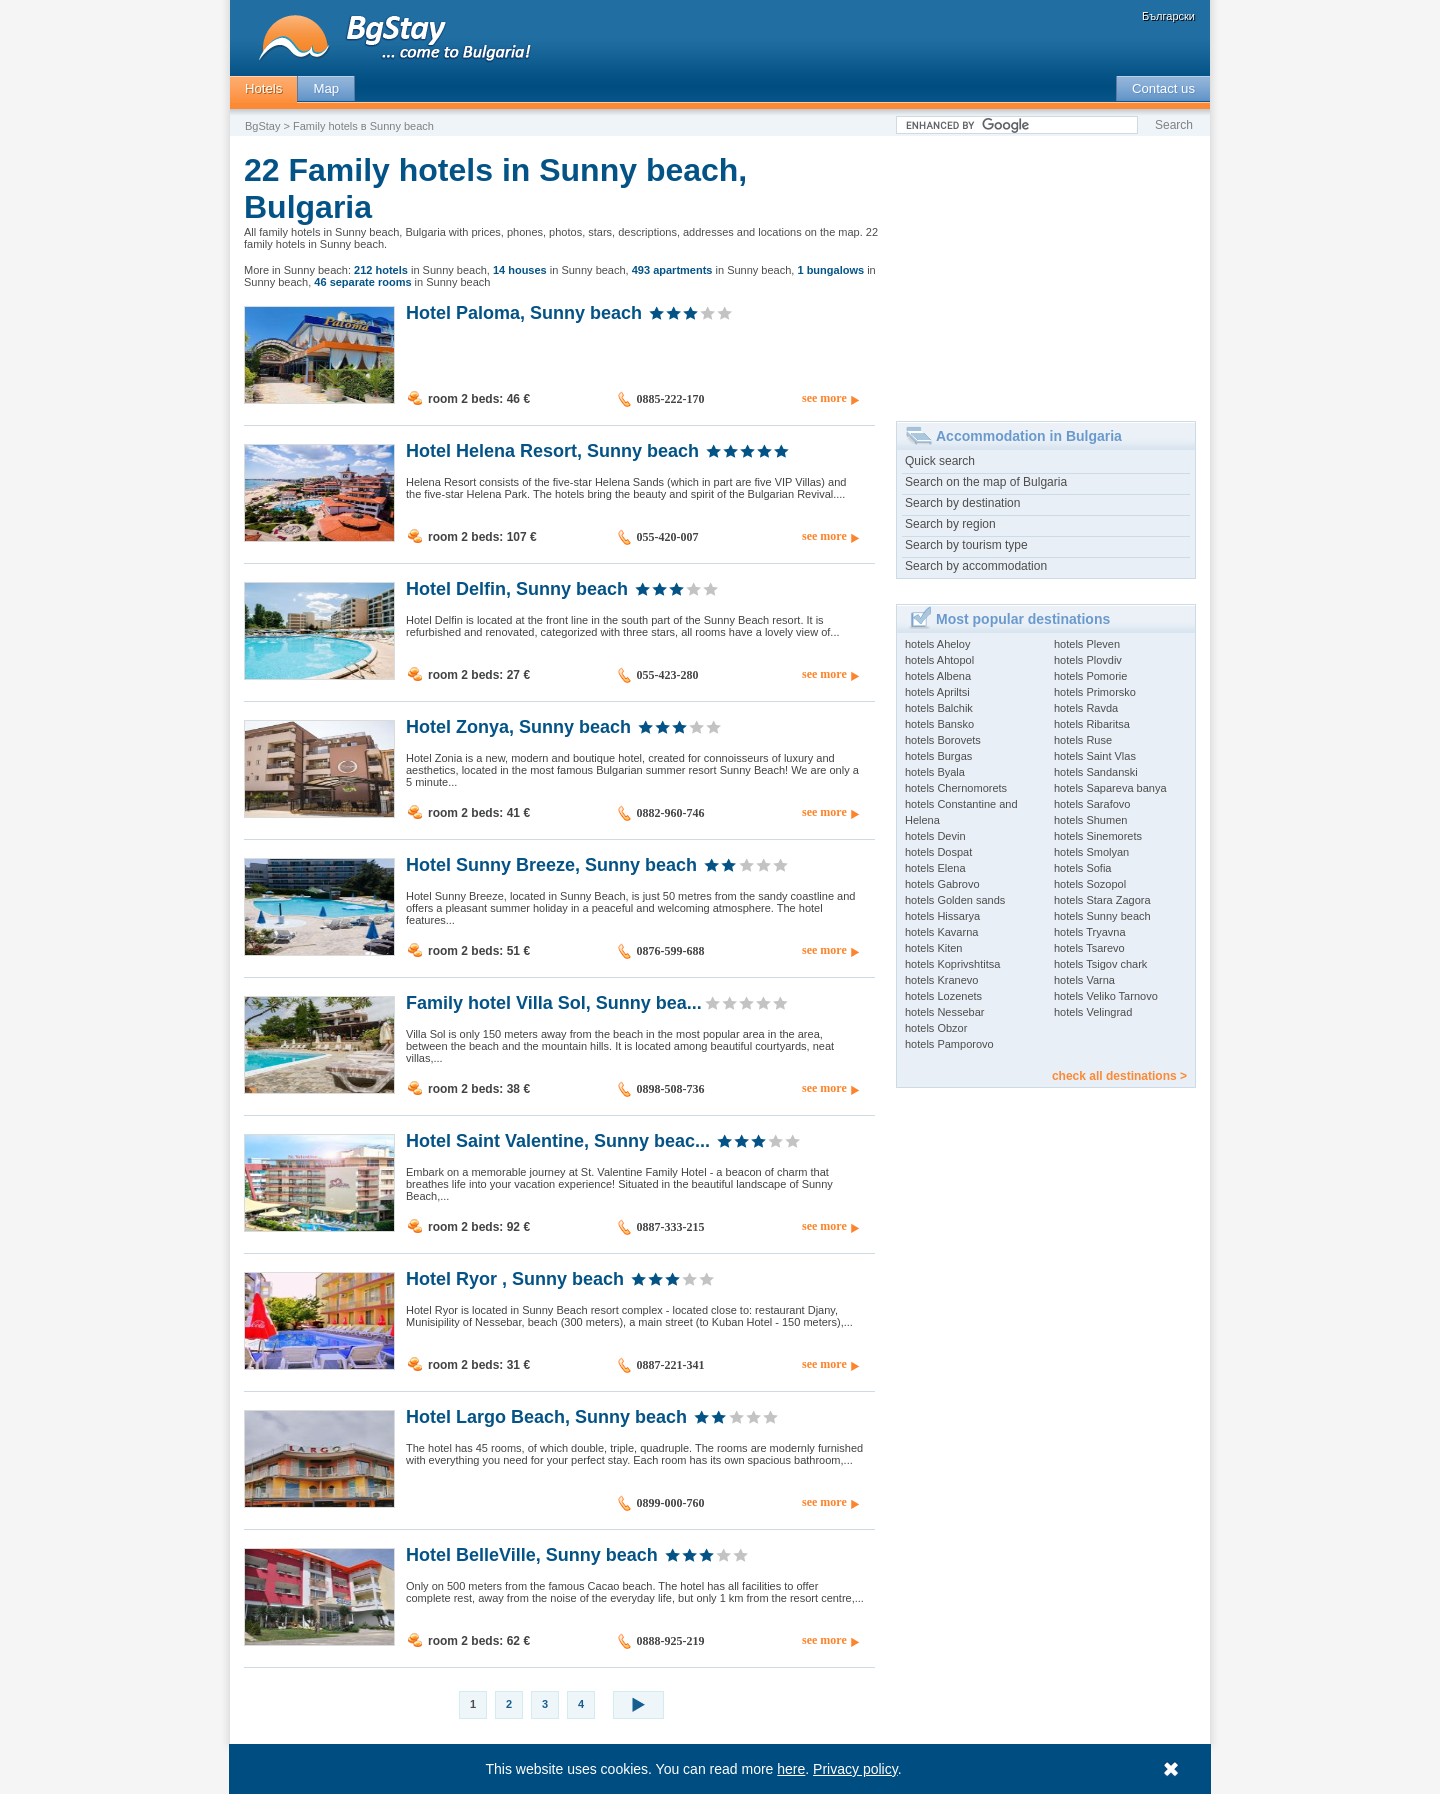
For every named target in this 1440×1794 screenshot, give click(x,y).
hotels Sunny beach (1102, 916)
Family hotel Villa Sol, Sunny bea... (554, 1002)
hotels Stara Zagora (1102, 900)
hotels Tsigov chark (1100, 964)
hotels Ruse (1083, 740)
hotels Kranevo (941, 980)
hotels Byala (935, 772)
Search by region (950, 524)
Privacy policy (856, 1769)
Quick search (940, 461)
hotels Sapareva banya (1110, 788)
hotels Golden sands (955, 900)
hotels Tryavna (1090, 932)
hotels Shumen (1090, 820)
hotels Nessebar (945, 1012)
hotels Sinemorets (1098, 836)
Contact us (1163, 88)
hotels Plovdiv (1088, 660)
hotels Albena (938, 676)
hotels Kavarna (941, 932)
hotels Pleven (1087, 644)
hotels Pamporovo (949, 1044)
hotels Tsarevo (1089, 948)
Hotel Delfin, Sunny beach (517, 588)
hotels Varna (1084, 980)
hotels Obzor (936, 1028)
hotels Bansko (939, 724)
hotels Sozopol (1090, 884)
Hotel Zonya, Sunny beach (518, 726)
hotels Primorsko (1095, 692)
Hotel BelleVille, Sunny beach (532, 1554)
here (792, 1769)
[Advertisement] (1046, 271)
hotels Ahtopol (939, 660)
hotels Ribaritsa (1092, 724)
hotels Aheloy (937, 644)
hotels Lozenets (943, 996)
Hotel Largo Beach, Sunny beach (546, 1416)
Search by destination (962, 503)
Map (326, 88)
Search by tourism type (966, 545)
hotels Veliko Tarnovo (1106, 996)
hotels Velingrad (1093, 1012)
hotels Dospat (938, 852)
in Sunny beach (420, 270)
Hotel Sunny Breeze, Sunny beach (551, 864)
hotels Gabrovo (942, 884)
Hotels (263, 88)
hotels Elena (935, 868)
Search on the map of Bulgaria (986, 482)
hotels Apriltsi (937, 692)
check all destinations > (1119, 1076)
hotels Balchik (939, 708)
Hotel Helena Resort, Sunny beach (552, 450)
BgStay (262, 126)
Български (1168, 16)
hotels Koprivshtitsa (952, 964)
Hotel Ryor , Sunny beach (515, 1278)
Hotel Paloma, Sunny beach (524, 312)
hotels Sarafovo (1092, 804)
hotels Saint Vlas (1095, 756)
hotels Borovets (943, 740)
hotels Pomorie (1090, 676)
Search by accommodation (976, 566)
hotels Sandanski (1096, 772)
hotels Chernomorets (956, 788)
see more (824, 398)
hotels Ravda (1086, 708)
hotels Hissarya (942, 916)
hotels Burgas (938, 756)
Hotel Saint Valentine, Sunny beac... (558, 1140)
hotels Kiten (933, 948)
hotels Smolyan (1091, 852)
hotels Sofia (1082, 868)
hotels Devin (935, 836)
